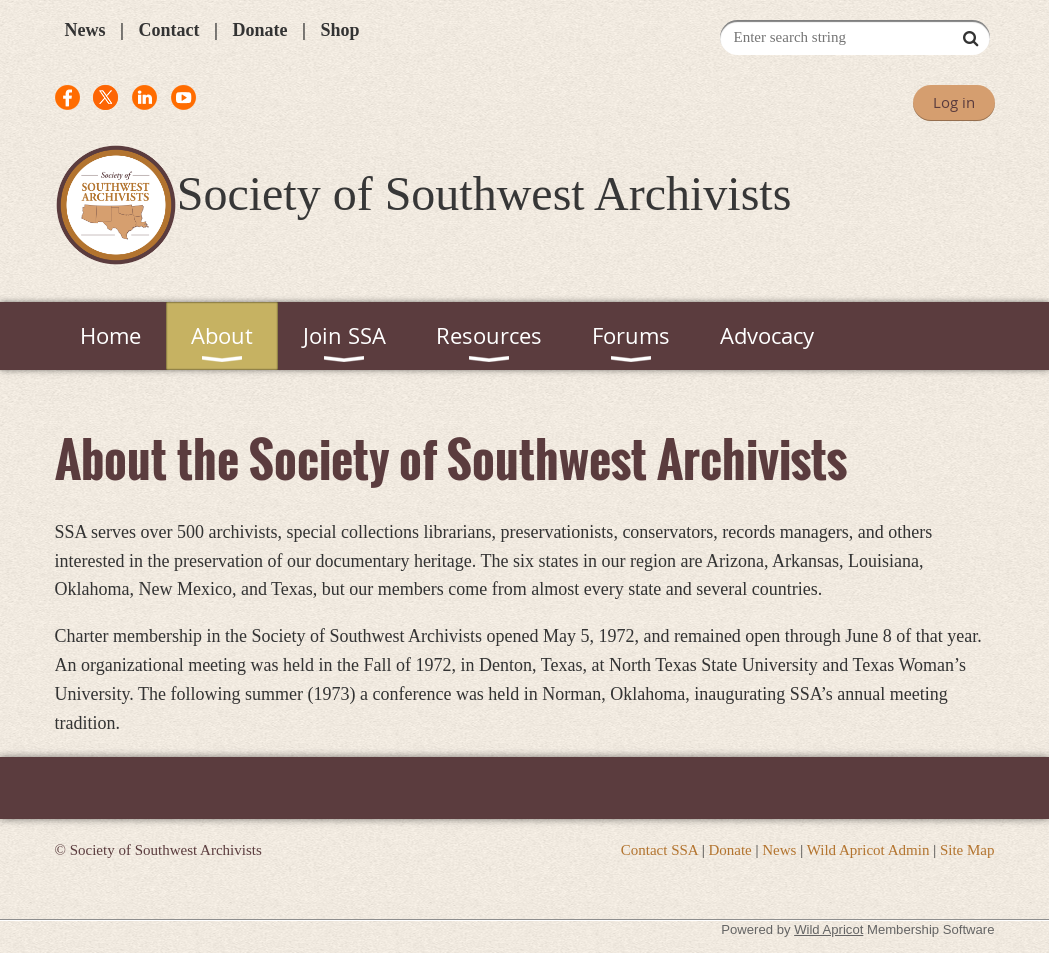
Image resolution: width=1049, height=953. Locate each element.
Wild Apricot (828, 929)
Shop (339, 30)
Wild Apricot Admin (868, 850)
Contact (168, 30)
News (85, 30)
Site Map (967, 850)
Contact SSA (659, 850)
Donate (259, 30)
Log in (954, 102)
